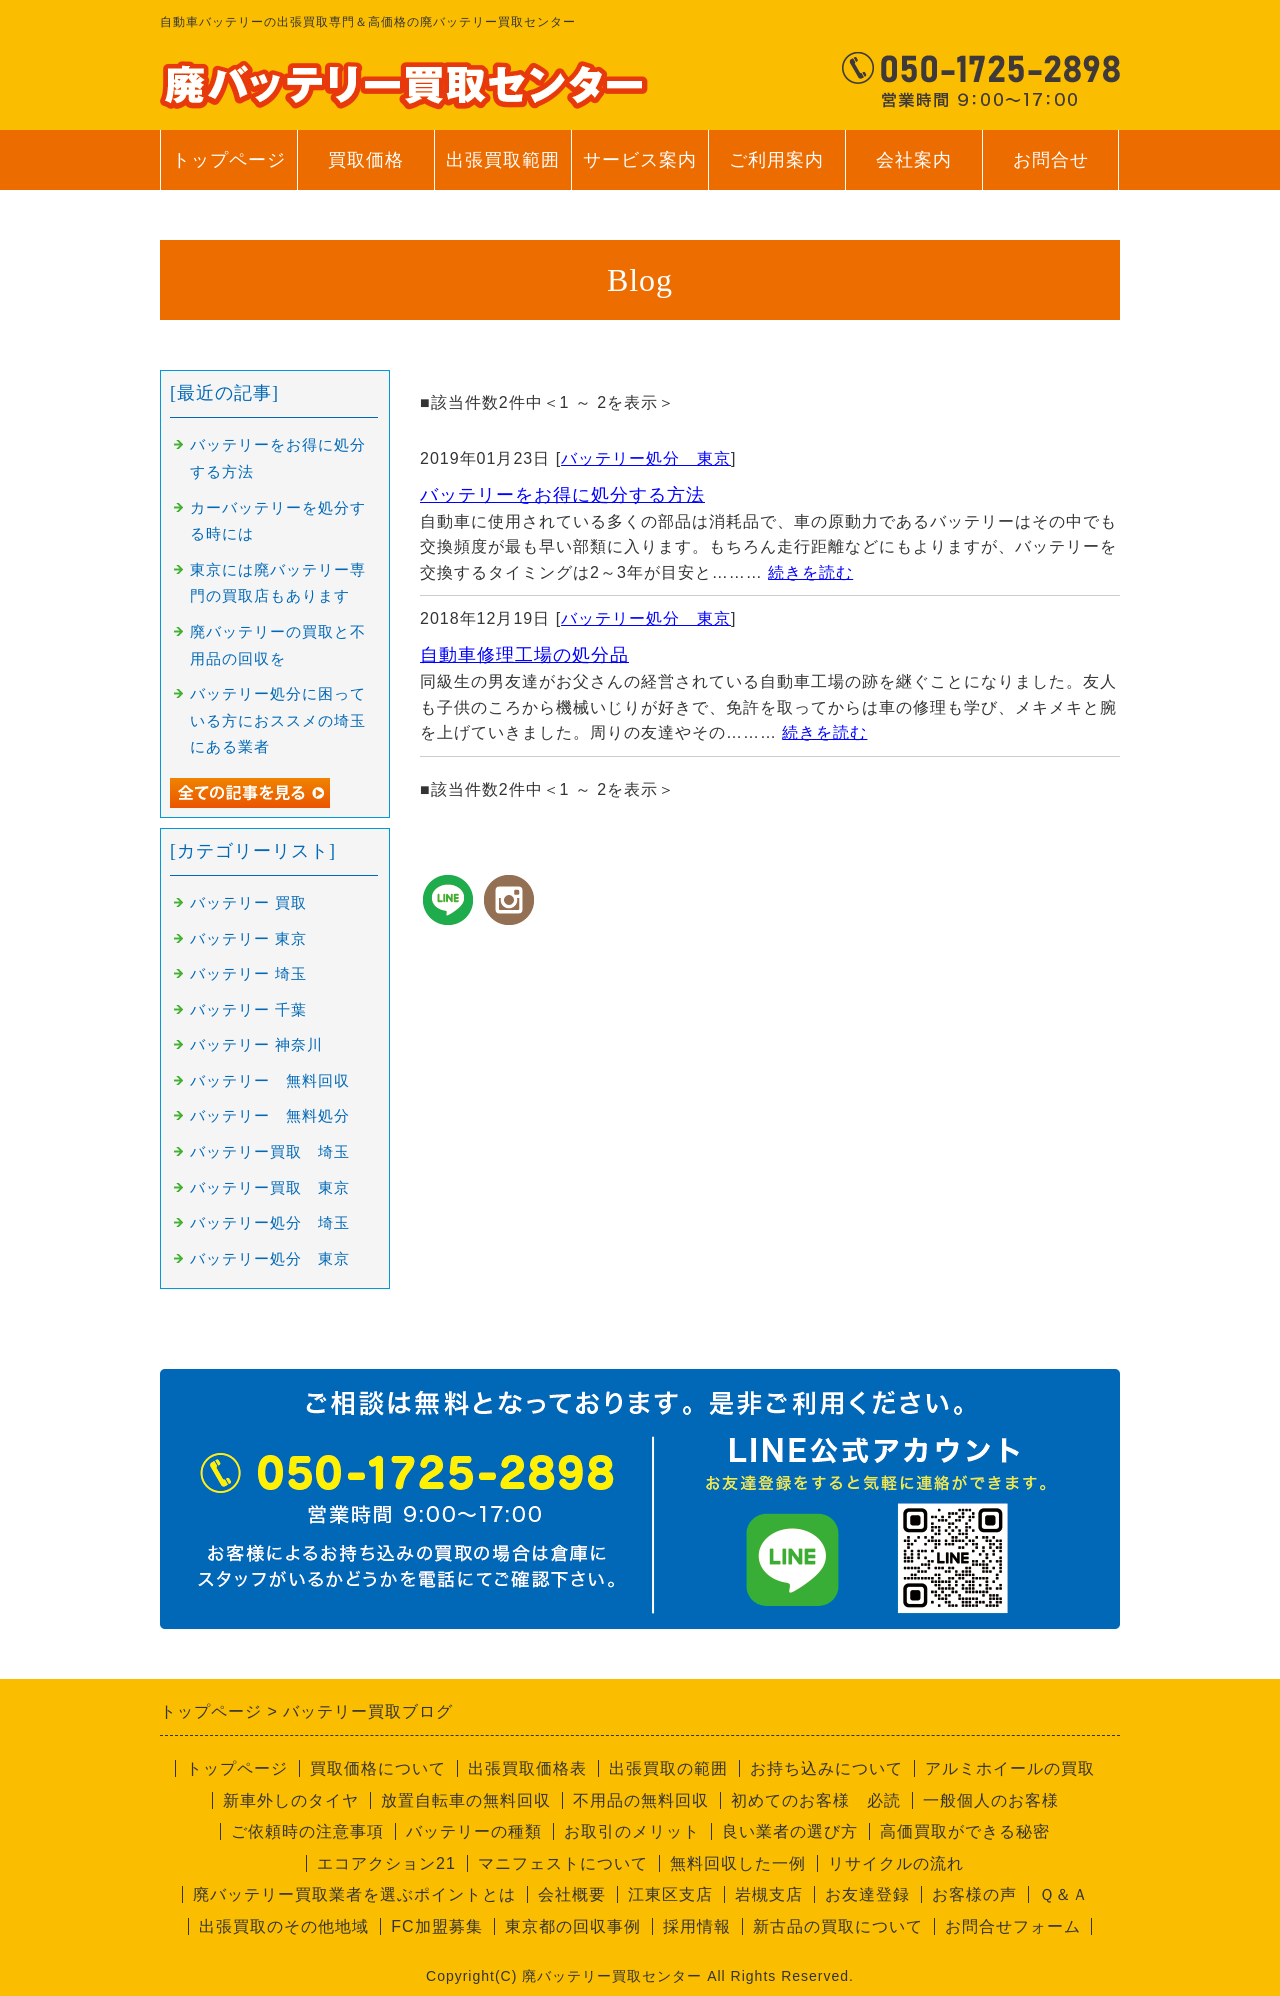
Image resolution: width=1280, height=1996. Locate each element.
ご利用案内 (776, 170)
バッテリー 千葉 (248, 1010)
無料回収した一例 (738, 1863)
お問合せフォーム (1013, 1926)
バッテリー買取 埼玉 (270, 1152)
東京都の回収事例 (573, 1926)
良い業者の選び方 (790, 1831)
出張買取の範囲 (668, 1768)
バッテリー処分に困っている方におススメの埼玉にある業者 (278, 720)
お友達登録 (867, 1894)
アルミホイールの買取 (1010, 1768)
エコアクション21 (386, 1863)
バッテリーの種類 (474, 1831)
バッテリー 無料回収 (270, 1081)
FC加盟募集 (436, 1926)
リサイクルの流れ (896, 1863)
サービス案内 (639, 170)
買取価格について (378, 1768)
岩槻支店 (769, 1894)
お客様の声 (974, 1894)
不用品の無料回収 (641, 1800)
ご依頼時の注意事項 (307, 1831)
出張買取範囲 (503, 160)
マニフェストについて (563, 1863)
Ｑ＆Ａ (1064, 1894)
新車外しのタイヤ (291, 1800)
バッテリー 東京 (248, 939)
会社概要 (572, 1894)
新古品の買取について (838, 1926)
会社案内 (913, 170)
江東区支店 (670, 1894)
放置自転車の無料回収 (466, 1800)
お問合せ (1050, 170)
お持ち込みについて (826, 1768)
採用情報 (697, 1926)
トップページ (229, 160)
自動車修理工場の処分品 (524, 655)
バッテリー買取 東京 (270, 1188)
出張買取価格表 (527, 1768)
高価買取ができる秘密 (965, 1831)
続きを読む (810, 572)
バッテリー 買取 (248, 903)
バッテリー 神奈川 (256, 1045)
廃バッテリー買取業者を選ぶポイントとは (354, 1894)
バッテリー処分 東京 (646, 458)
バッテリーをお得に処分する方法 (562, 495)
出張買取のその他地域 (284, 1926)
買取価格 (366, 160)
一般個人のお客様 (991, 1800)
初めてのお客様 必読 (816, 1800)
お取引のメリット (632, 1831)
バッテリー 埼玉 (248, 974)
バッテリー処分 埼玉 (270, 1223)
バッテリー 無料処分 (270, 1116)
